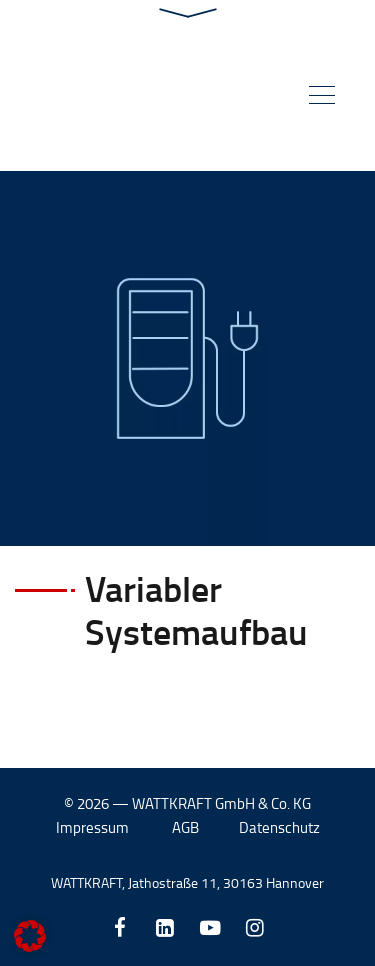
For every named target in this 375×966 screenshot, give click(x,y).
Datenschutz (279, 827)
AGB (185, 827)
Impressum (92, 827)
